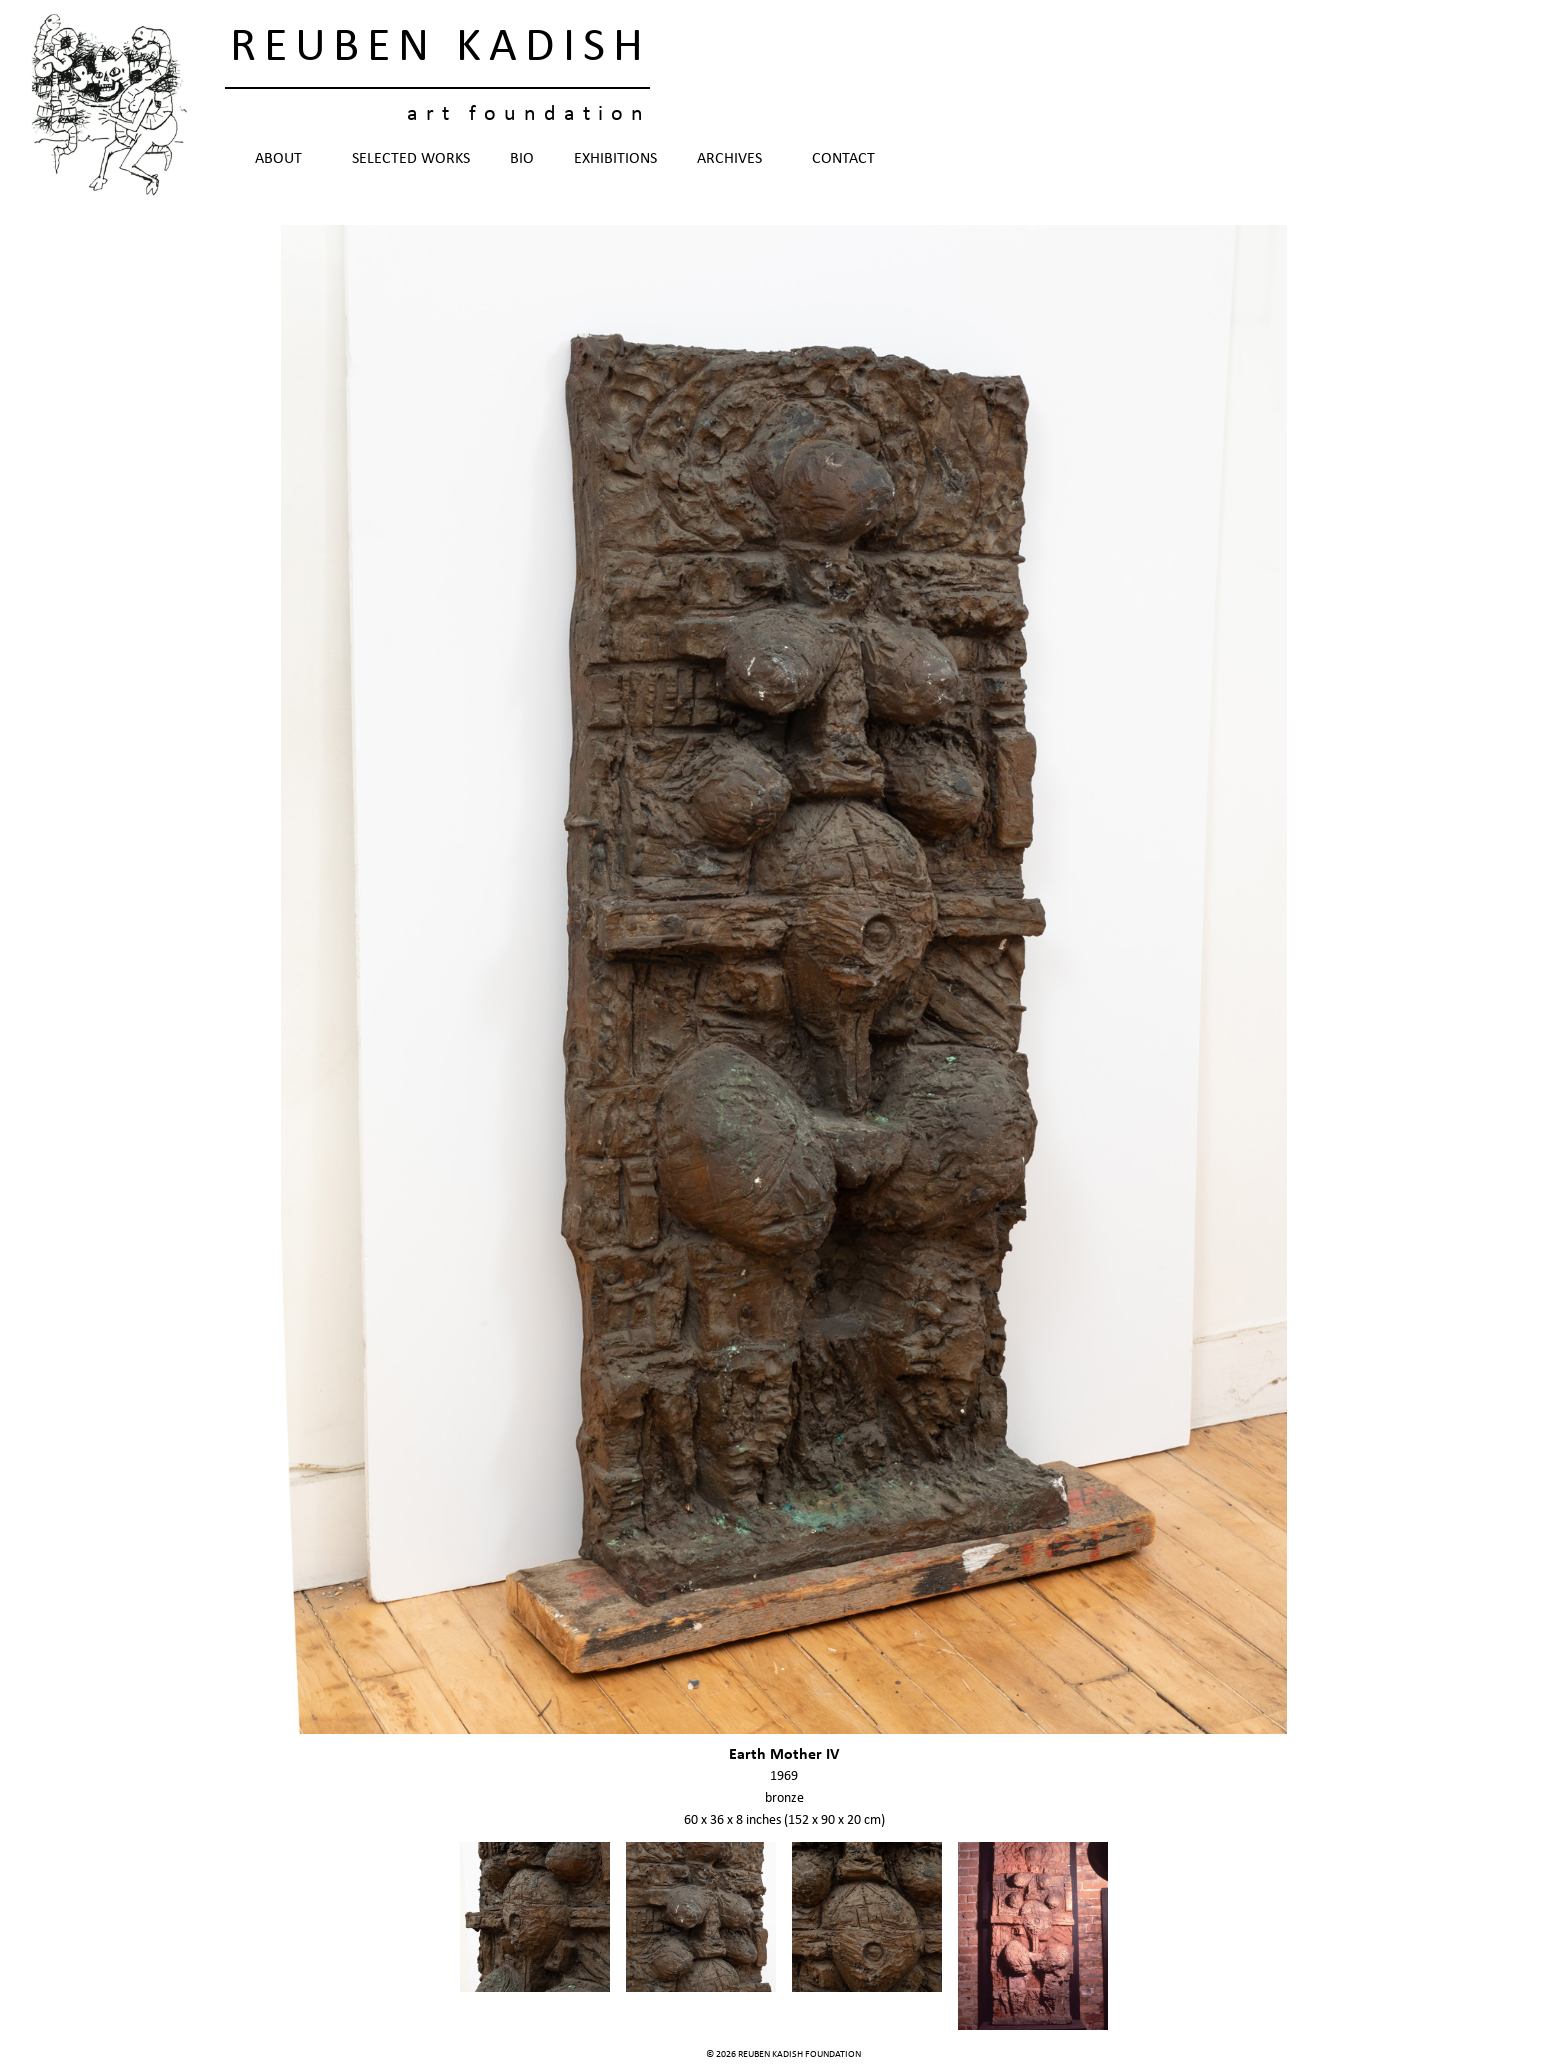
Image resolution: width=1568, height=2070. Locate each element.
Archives (734, 159)
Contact (843, 159)
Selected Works (411, 159)
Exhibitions (615, 159)
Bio (522, 159)
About (283, 159)
